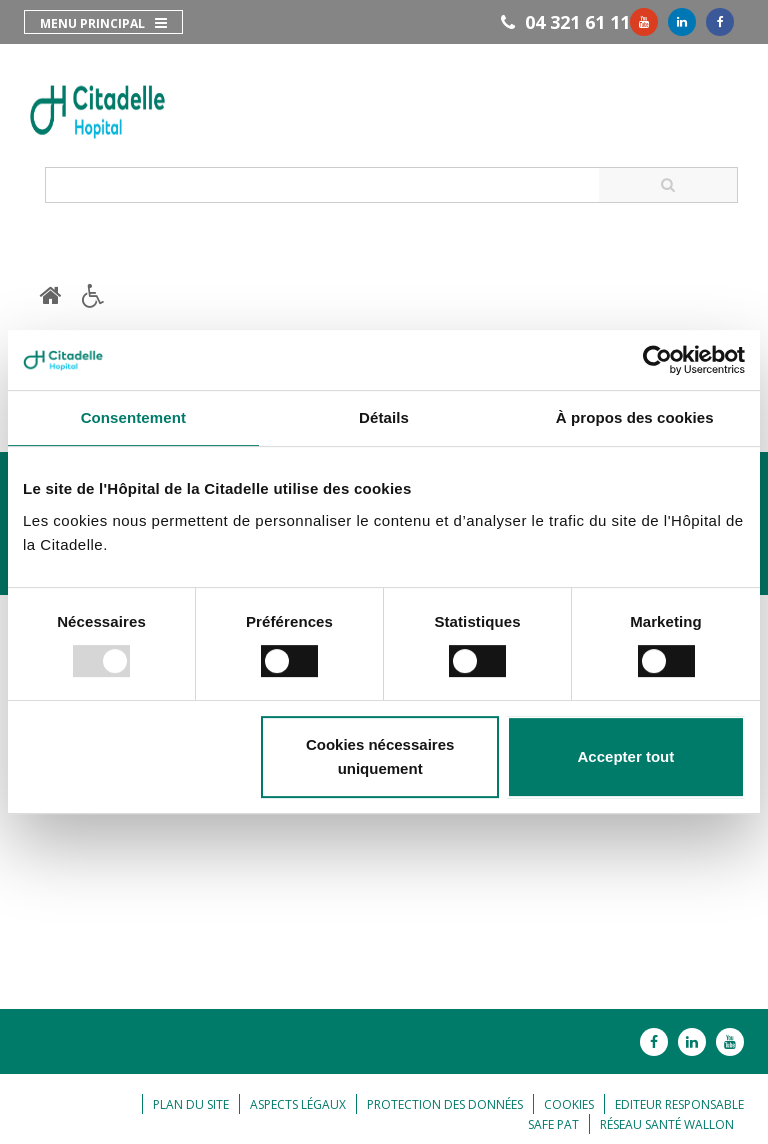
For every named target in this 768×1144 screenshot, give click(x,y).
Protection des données (445, 1104)
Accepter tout (626, 756)
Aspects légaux (298, 1104)
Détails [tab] (384, 417)
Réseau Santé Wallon (667, 1124)
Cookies (569, 1104)
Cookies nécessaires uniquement (380, 756)
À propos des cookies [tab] (635, 417)
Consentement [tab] (133, 417)
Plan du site (191, 1104)
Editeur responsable (679, 1104)
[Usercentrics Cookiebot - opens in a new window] (657, 360)
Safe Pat (553, 1124)
